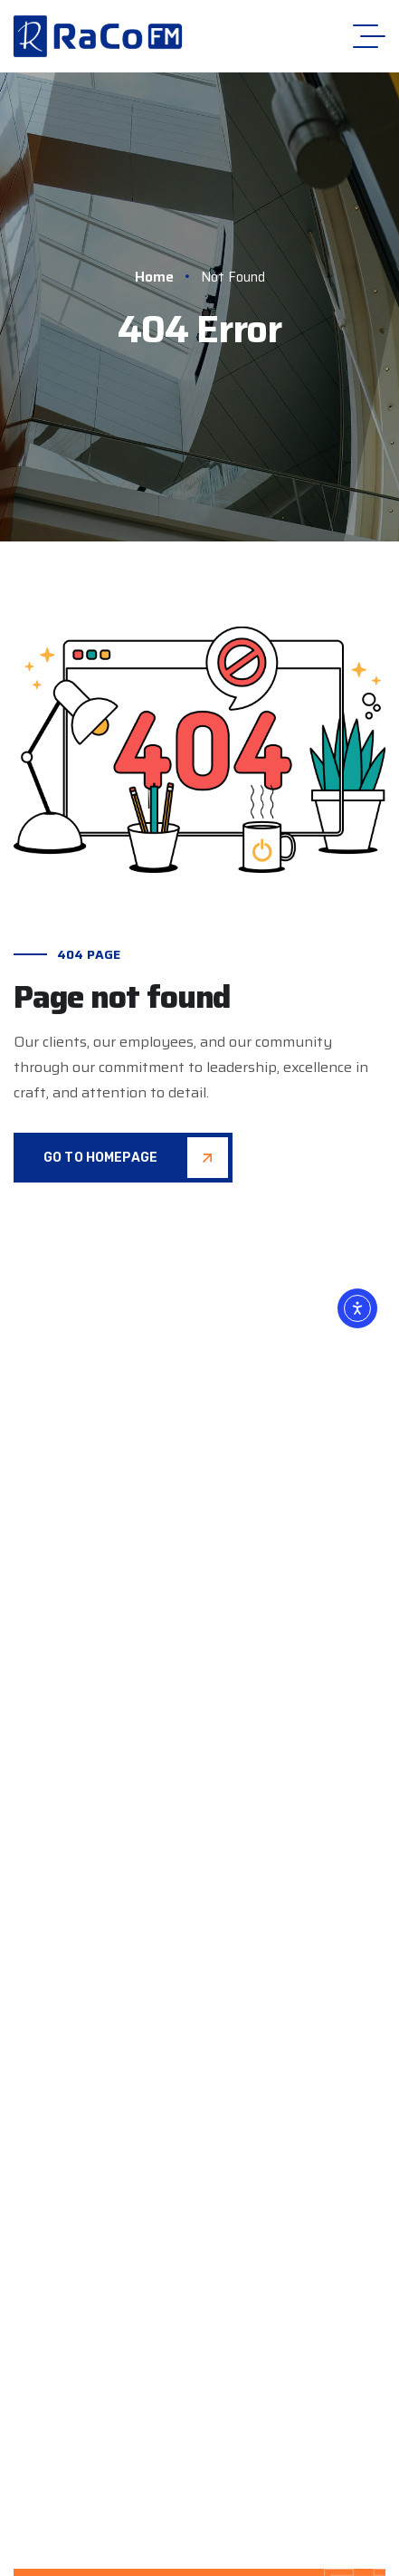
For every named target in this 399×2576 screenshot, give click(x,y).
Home (162, 276)
